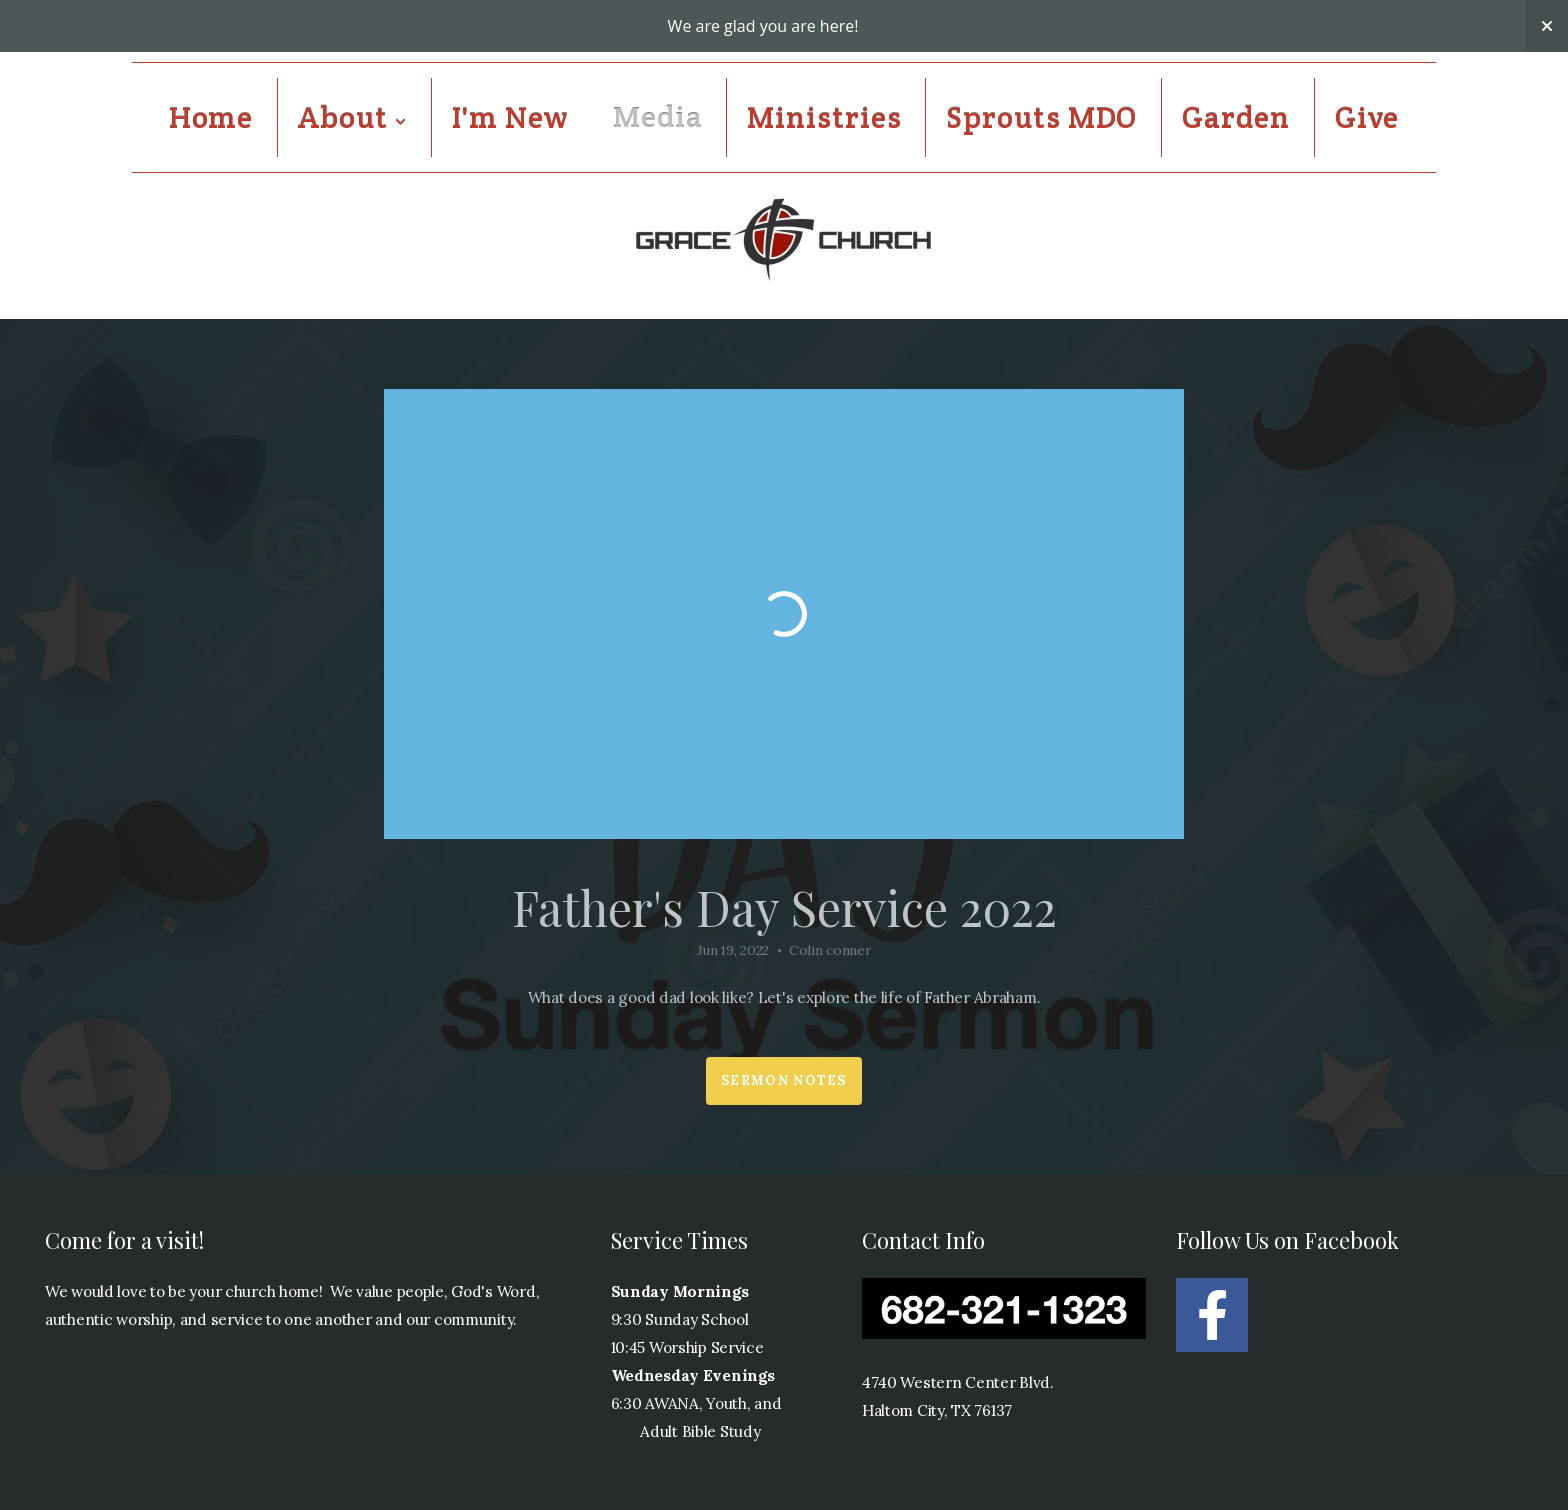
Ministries (824, 117)
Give (1367, 117)
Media (658, 117)
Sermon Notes (784, 1080)
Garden (1235, 117)
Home (211, 117)
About (352, 117)
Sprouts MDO (1041, 117)
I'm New (510, 117)
